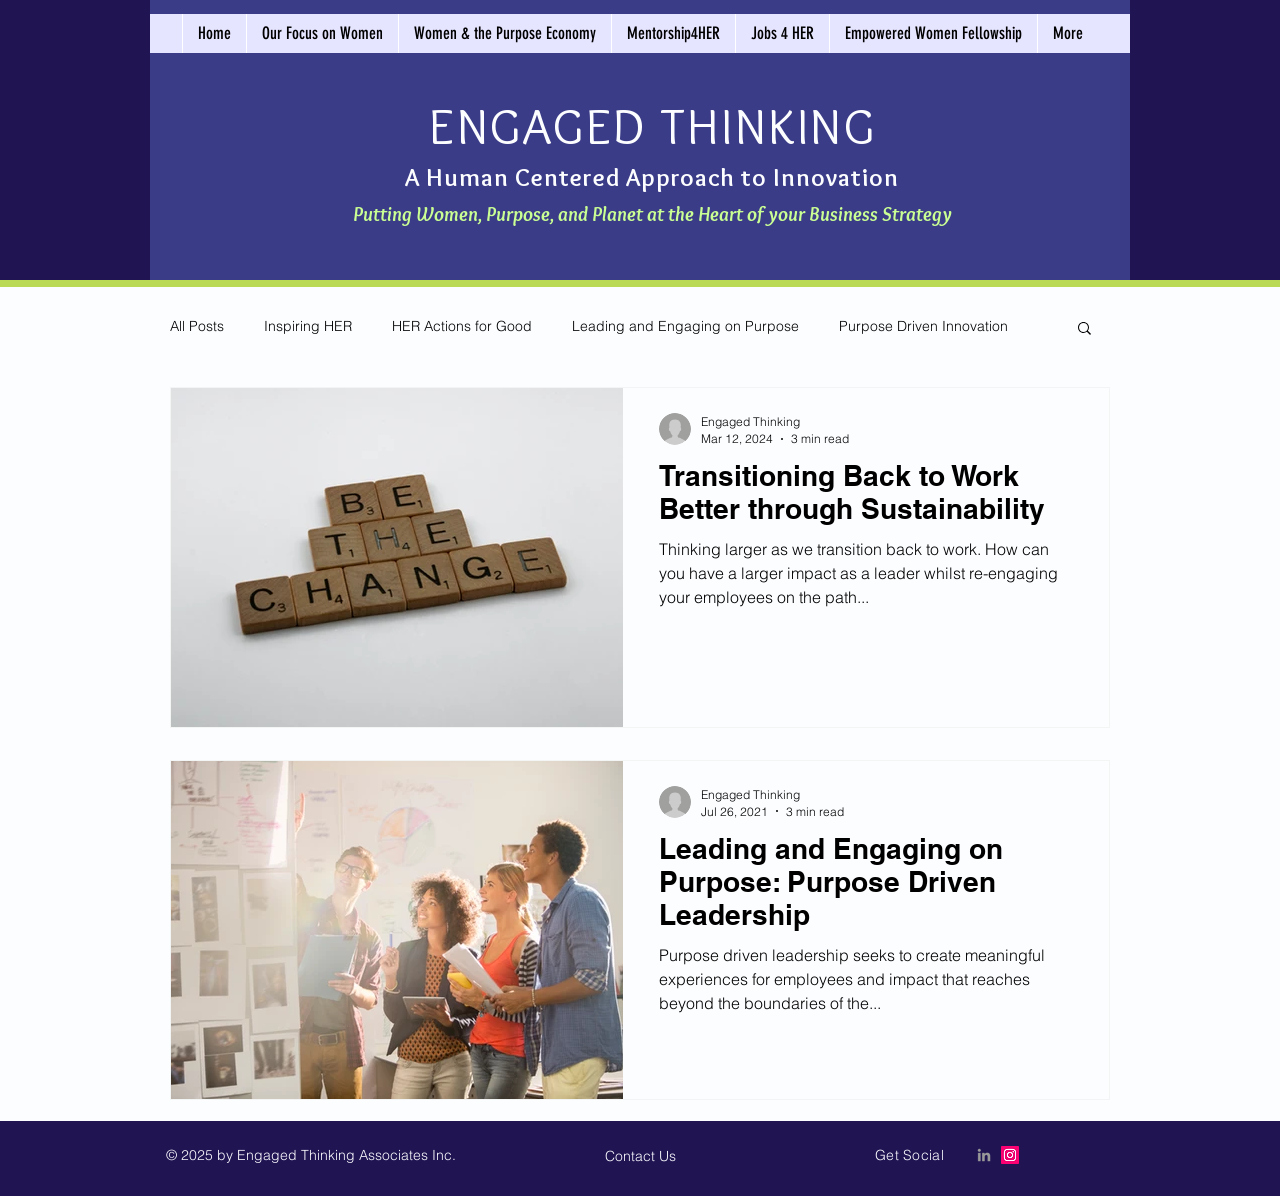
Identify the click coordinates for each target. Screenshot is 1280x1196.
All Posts (197, 326)
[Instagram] (1010, 1155)
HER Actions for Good (462, 326)
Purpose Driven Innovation (923, 326)
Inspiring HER (308, 326)
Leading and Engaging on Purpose (685, 326)
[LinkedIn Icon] (984, 1155)
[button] (1084, 329)
